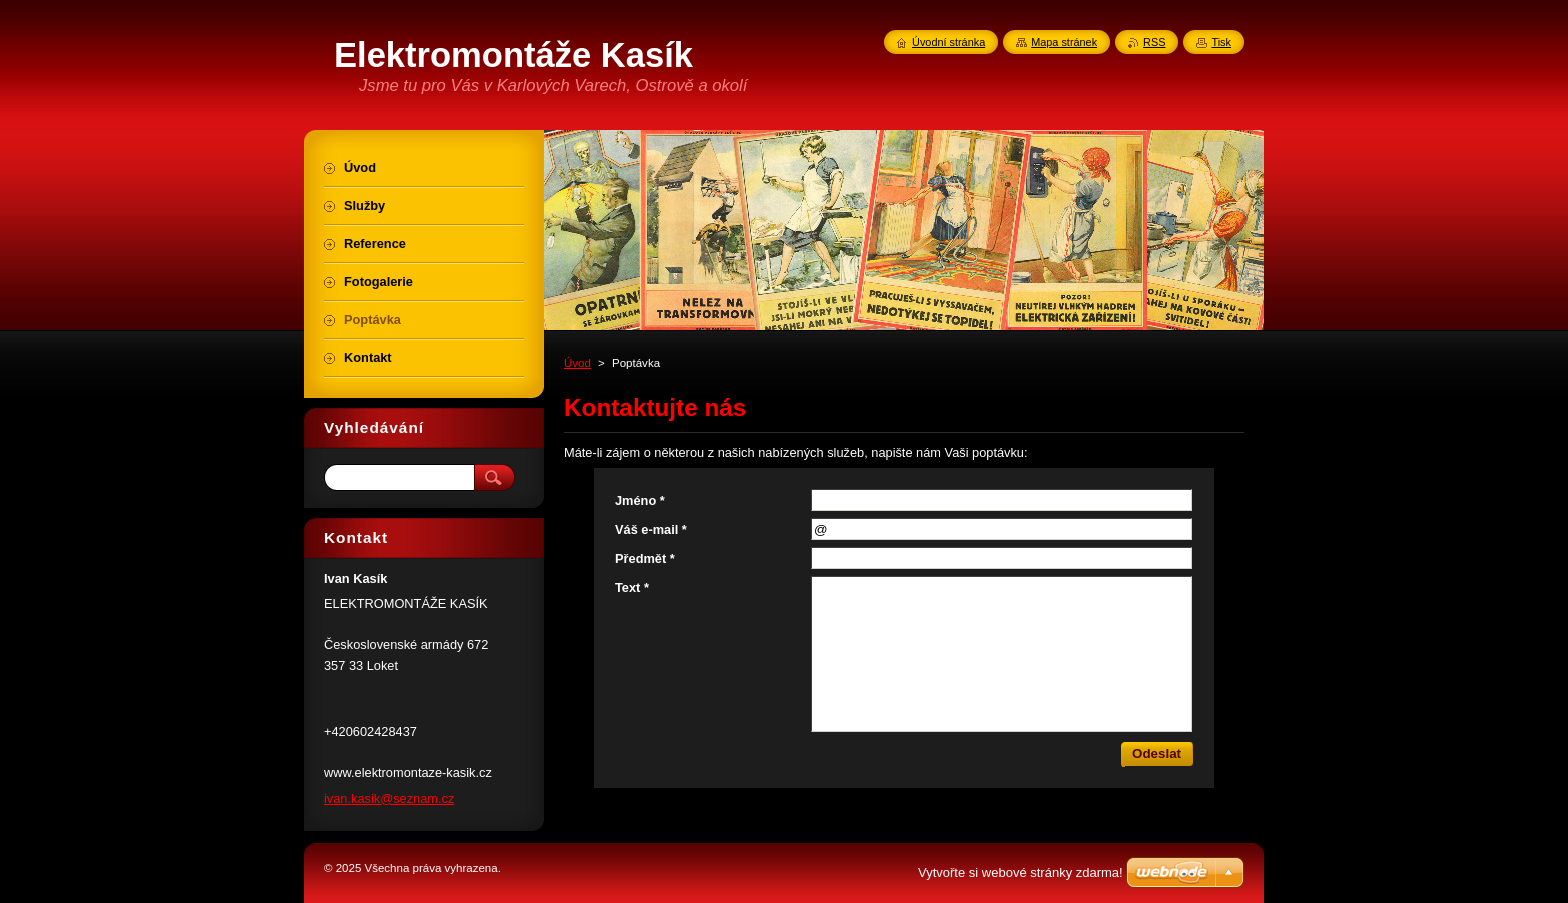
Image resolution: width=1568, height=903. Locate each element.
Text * (632, 587)
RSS (1154, 42)
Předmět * (645, 558)
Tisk (1221, 42)
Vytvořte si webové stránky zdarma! (1020, 872)
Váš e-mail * (651, 529)
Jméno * (640, 500)
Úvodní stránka (948, 42)
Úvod (577, 363)
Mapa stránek (1064, 42)
